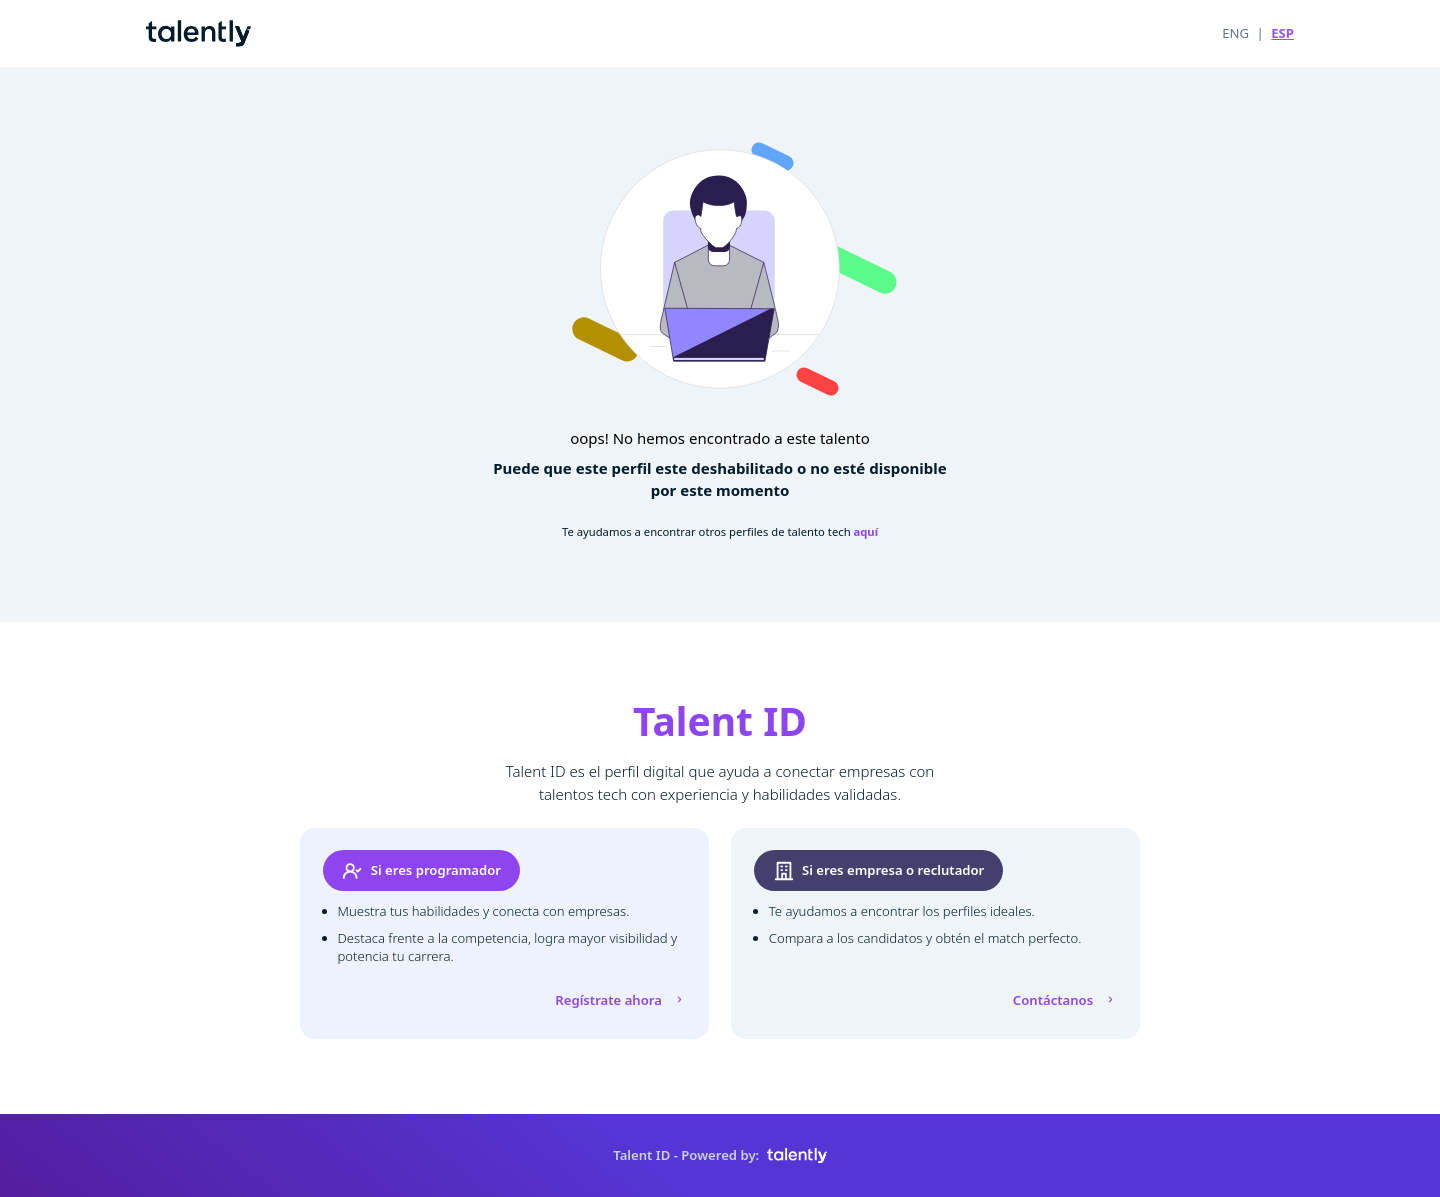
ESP (1282, 33)
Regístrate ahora (620, 1000)
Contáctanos (1065, 1000)
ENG (1235, 33)
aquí (866, 531)
